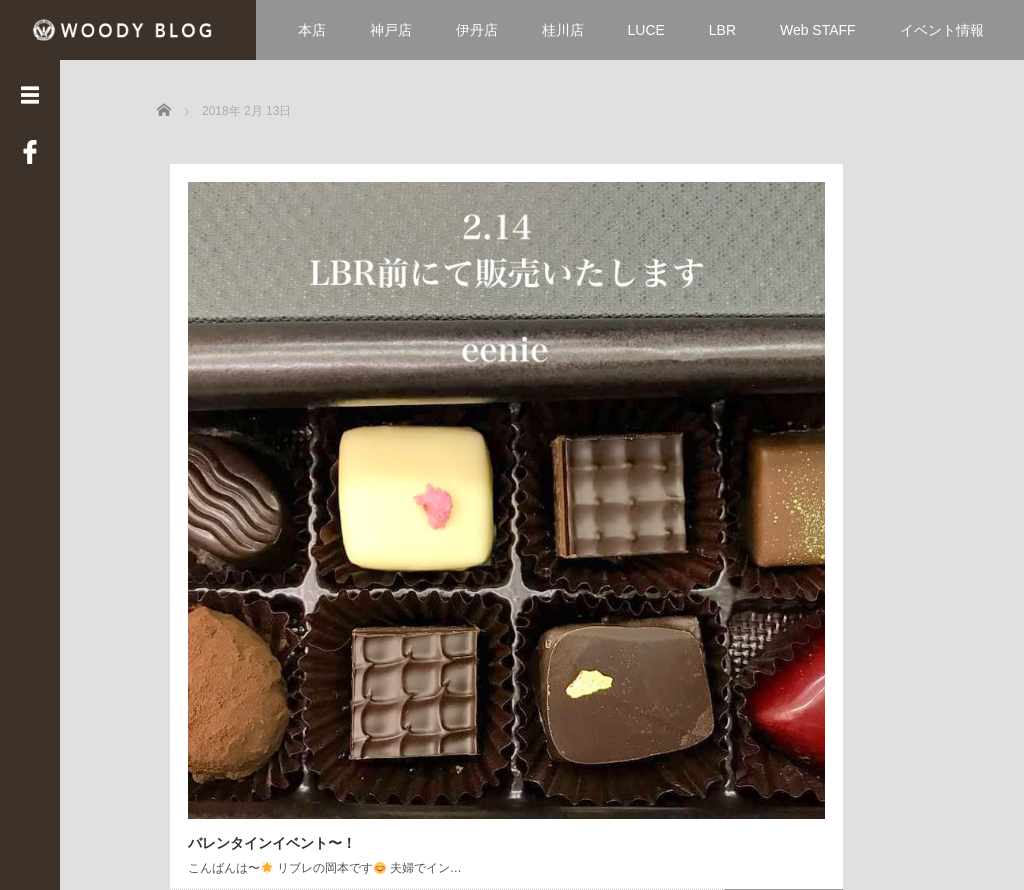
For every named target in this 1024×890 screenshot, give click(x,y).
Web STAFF (818, 30)
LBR (722, 30)
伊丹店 (477, 30)
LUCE (646, 30)
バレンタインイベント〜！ (259, 480)
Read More (347, 564)
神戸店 (391, 30)
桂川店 (563, 30)
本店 (312, 30)
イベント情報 (942, 30)
